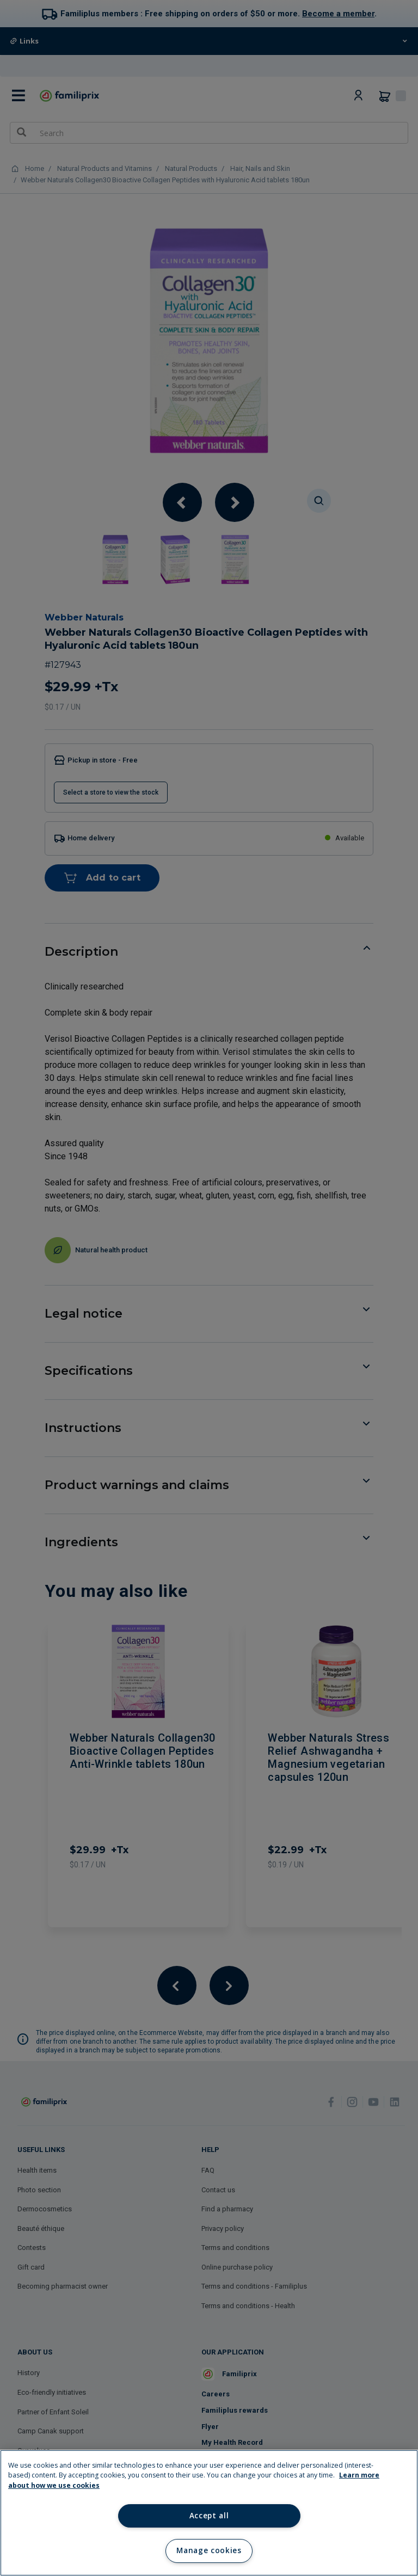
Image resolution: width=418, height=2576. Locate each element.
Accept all (209, 2515)
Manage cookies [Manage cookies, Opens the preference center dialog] (208, 2550)
